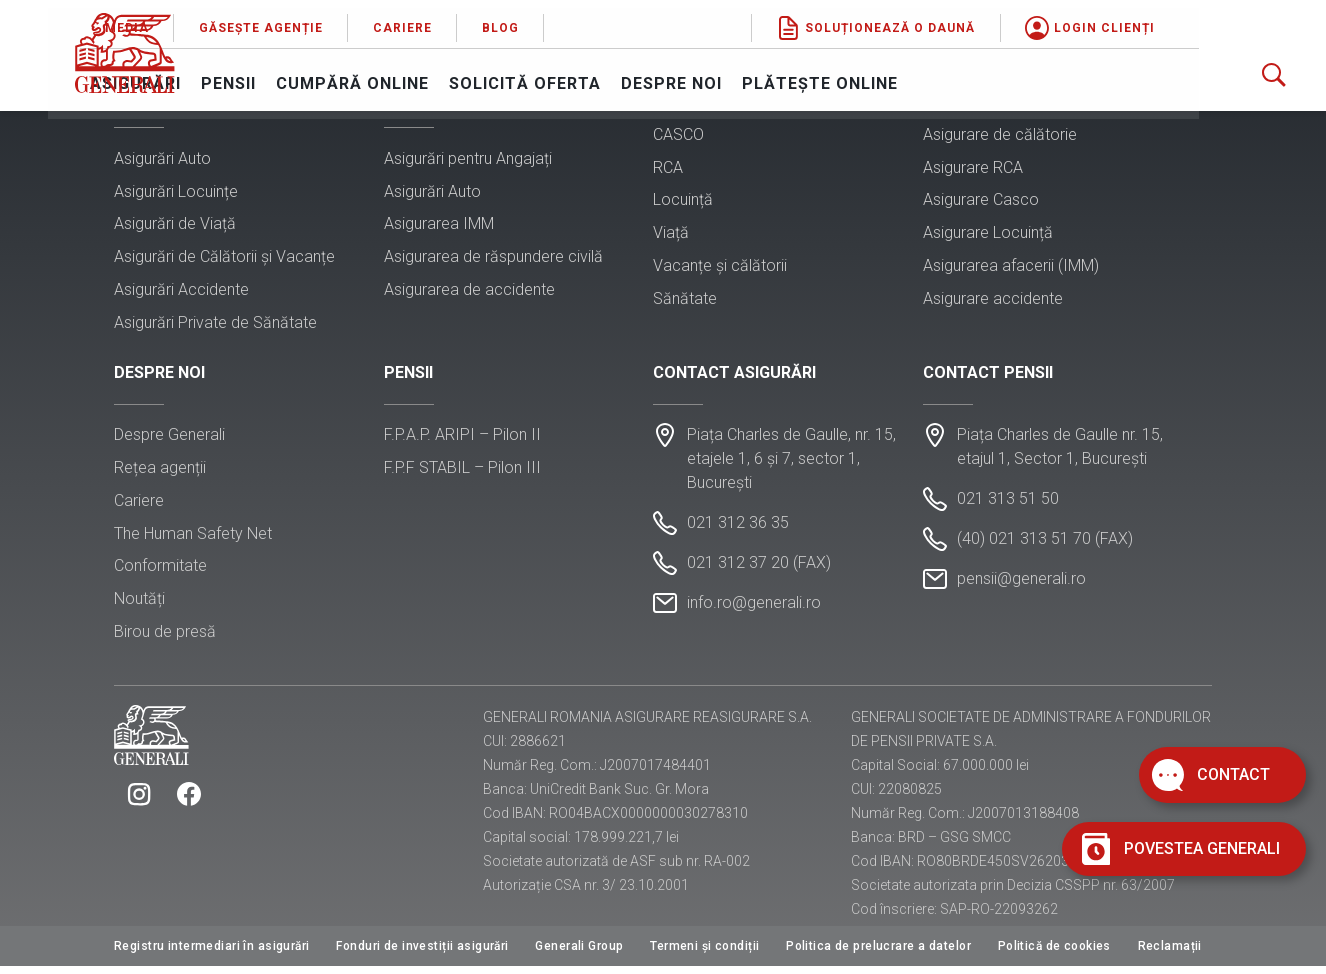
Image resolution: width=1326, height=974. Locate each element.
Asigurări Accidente (181, 291)
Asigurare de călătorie (1000, 136)
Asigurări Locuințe (176, 193)
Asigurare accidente (993, 300)
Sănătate (685, 300)
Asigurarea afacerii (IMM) (1011, 267)
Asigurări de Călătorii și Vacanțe (224, 258)
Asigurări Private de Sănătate (215, 324)
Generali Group (579, 954)
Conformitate (160, 571)
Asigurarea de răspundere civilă (493, 258)
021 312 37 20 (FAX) (759, 568)
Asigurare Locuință (988, 234)
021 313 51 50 (1008, 504)
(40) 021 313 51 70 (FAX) (1045, 544)
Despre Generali (169, 440)
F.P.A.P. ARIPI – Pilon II (462, 440)
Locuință (683, 201)
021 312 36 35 (738, 528)
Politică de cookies (1054, 954)
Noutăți (139, 604)
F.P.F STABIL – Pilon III (462, 473)
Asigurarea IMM (439, 225)
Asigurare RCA (973, 169)
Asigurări (265, 75)
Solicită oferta (655, 75)
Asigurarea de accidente (469, 291)
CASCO (678, 136)
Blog (630, 20)
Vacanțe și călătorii (720, 267)
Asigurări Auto (162, 160)
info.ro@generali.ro (754, 608)
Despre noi (801, 75)
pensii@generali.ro (1021, 584)
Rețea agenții (160, 473)
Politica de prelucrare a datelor (878, 954)
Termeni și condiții (704, 954)
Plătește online (950, 75)
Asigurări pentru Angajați (468, 160)
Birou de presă (165, 637)
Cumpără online (482, 75)
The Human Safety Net (193, 539)
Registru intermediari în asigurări (212, 954)
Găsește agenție (391, 20)
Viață (671, 234)
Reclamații (1170, 954)
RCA (668, 169)
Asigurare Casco (981, 201)
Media (257, 20)
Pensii (358, 75)
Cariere (532, 20)
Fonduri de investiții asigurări (422, 954)
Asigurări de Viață (175, 225)
